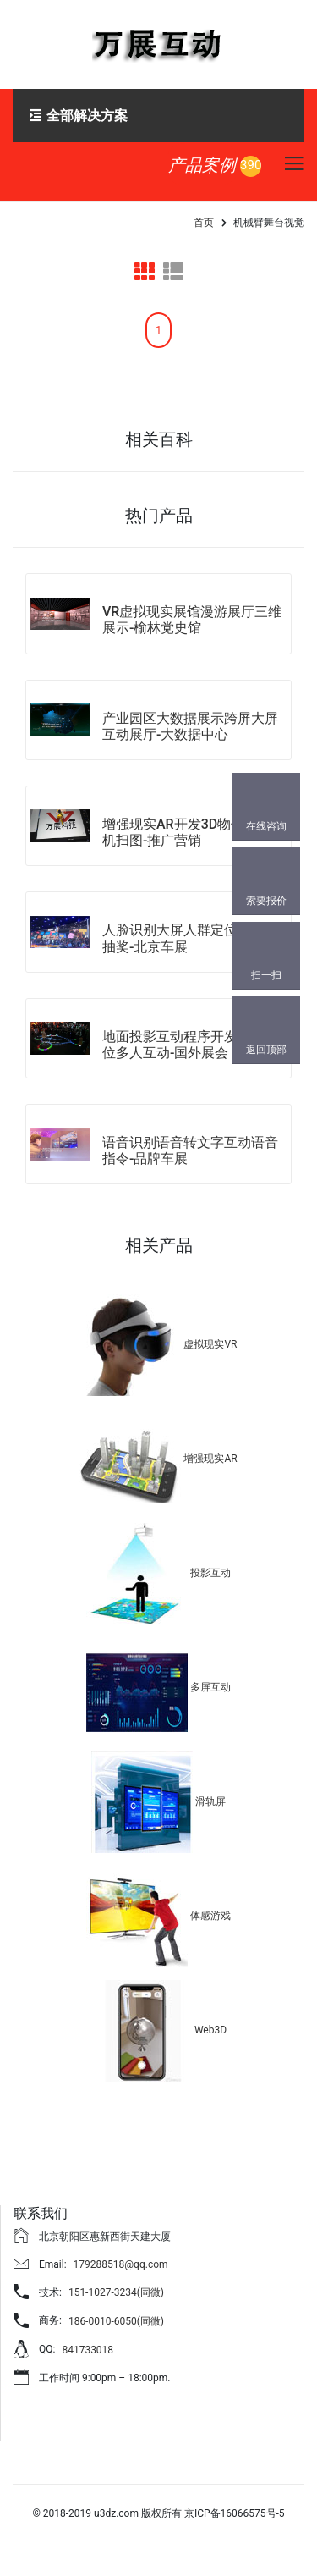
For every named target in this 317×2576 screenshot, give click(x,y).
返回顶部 (266, 1050)
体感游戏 (210, 1916)
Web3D (210, 2031)
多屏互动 (210, 1688)
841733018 (87, 2350)
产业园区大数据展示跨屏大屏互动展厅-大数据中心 (190, 726)
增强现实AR (210, 1459)
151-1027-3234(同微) (116, 2292)
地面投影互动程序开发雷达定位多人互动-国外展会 (190, 1045)
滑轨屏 (210, 1802)
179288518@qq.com (121, 2264)
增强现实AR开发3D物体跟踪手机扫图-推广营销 (193, 832)
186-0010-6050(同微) (116, 2321)
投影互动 (210, 1574)
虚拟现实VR (210, 1345)
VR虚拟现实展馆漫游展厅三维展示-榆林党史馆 (191, 620)
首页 (204, 223)
